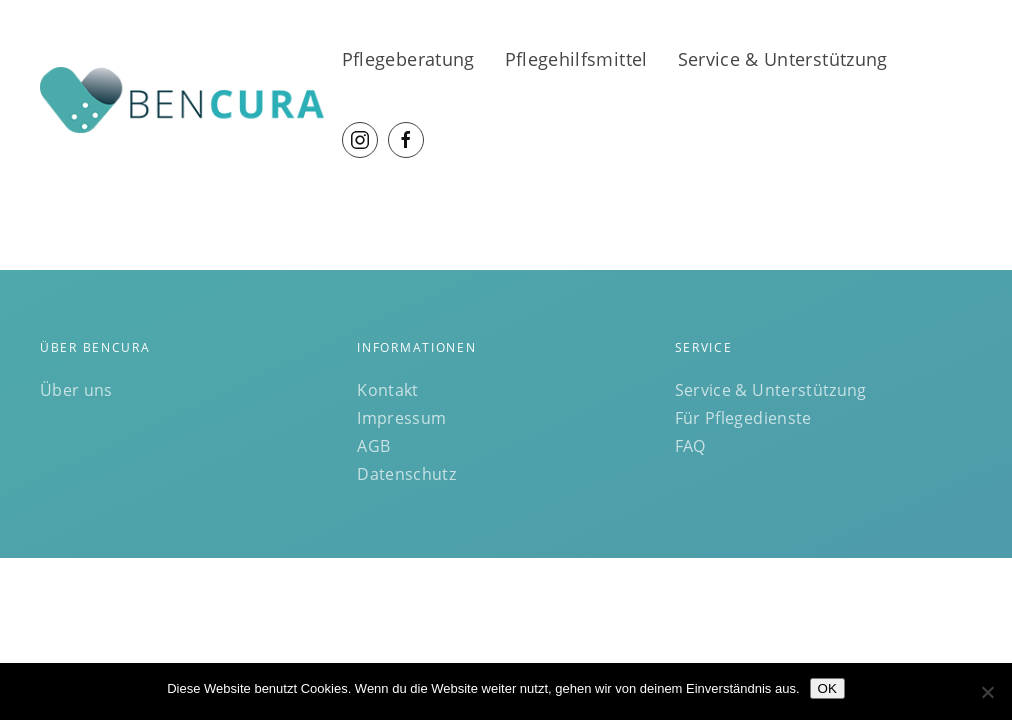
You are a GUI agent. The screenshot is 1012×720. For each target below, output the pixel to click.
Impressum (401, 418)
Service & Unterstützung (783, 59)
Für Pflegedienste (743, 418)
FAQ (690, 446)
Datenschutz (406, 474)
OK (827, 688)
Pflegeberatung (408, 59)
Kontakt (387, 390)
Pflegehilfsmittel (576, 59)
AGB (373, 446)
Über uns (76, 390)
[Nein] (987, 692)
